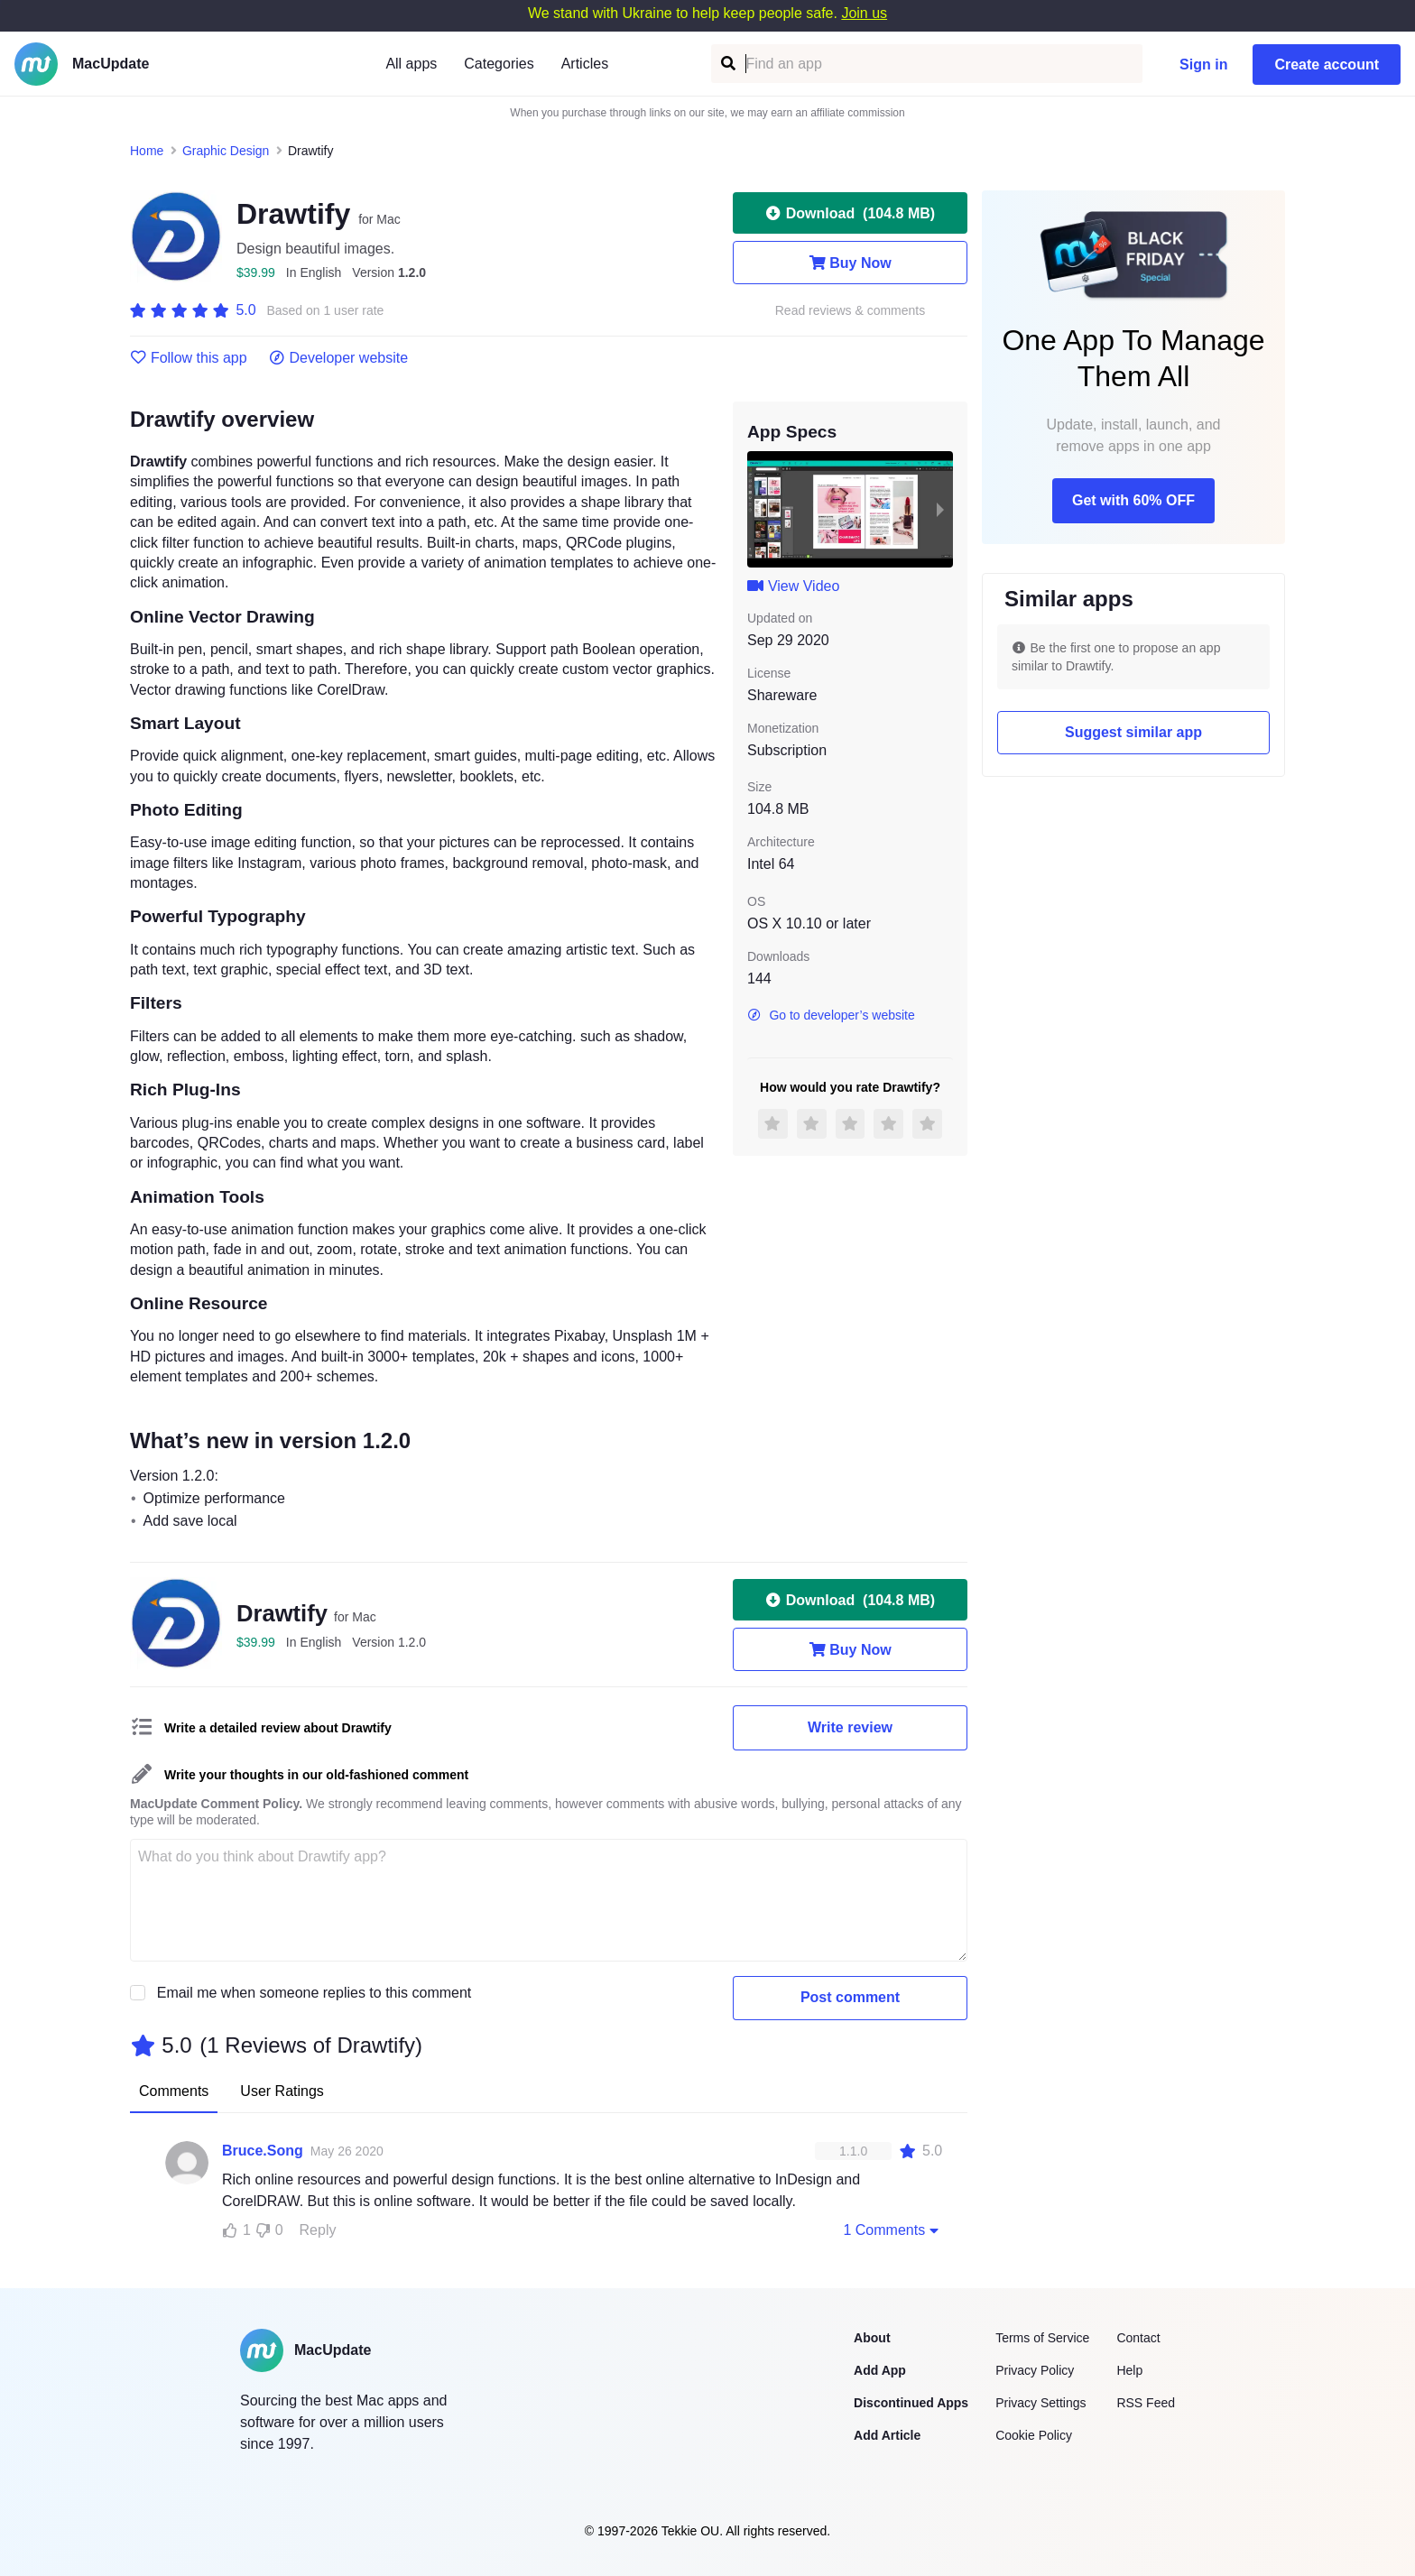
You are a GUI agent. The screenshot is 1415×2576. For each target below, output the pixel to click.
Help (1129, 2370)
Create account (1326, 64)
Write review (850, 1727)
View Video (793, 586)
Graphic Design (226, 151)
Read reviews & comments (850, 311)
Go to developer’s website (831, 1015)
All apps (411, 63)
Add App (880, 2370)
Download (850, 213)
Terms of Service (1042, 2338)
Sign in (1203, 64)
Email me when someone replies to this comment (314, 1992)
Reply (318, 2230)
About (872, 2338)
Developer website (339, 358)
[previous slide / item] (759, 509)
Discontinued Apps (911, 2403)
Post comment (850, 1997)
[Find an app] (726, 63)
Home (146, 151)
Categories (498, 63)
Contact (1138, 2338)
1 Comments (892, 2229)
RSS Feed (1145, 2403)
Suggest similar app (1133, 732)
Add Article (887, 2435)
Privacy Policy (1034, 2370)
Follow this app (188, 358)
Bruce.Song (262, 2150)
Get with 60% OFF (1133, 500)
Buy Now (850, 262)
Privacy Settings (1040, 2403)
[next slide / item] (940, 509)
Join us (864, 13)
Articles (584, 63)
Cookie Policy (1033, 2435)
